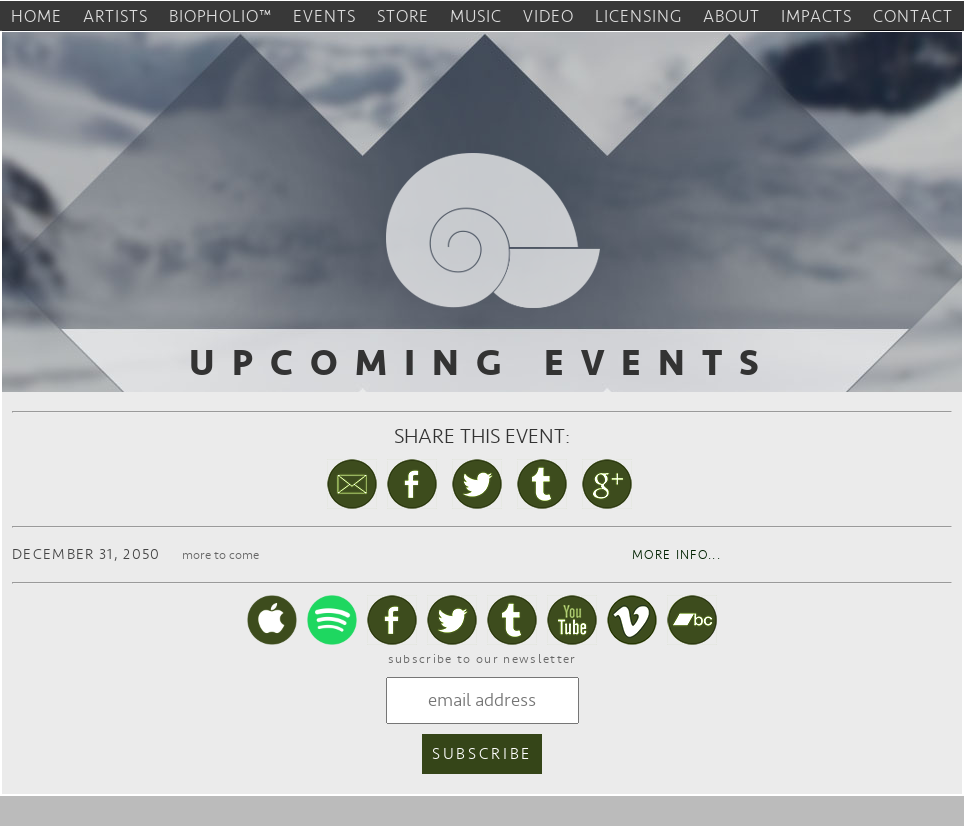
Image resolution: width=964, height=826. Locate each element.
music (476, 16)
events (324, 16)
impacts (816, 16)
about (731, 16)
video (548, 16)
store (403, 16)
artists (115, 16)
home (36, 16)
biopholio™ (220, 16)
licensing (638, 16)
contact (913, 16)
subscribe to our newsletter (482, 659)
